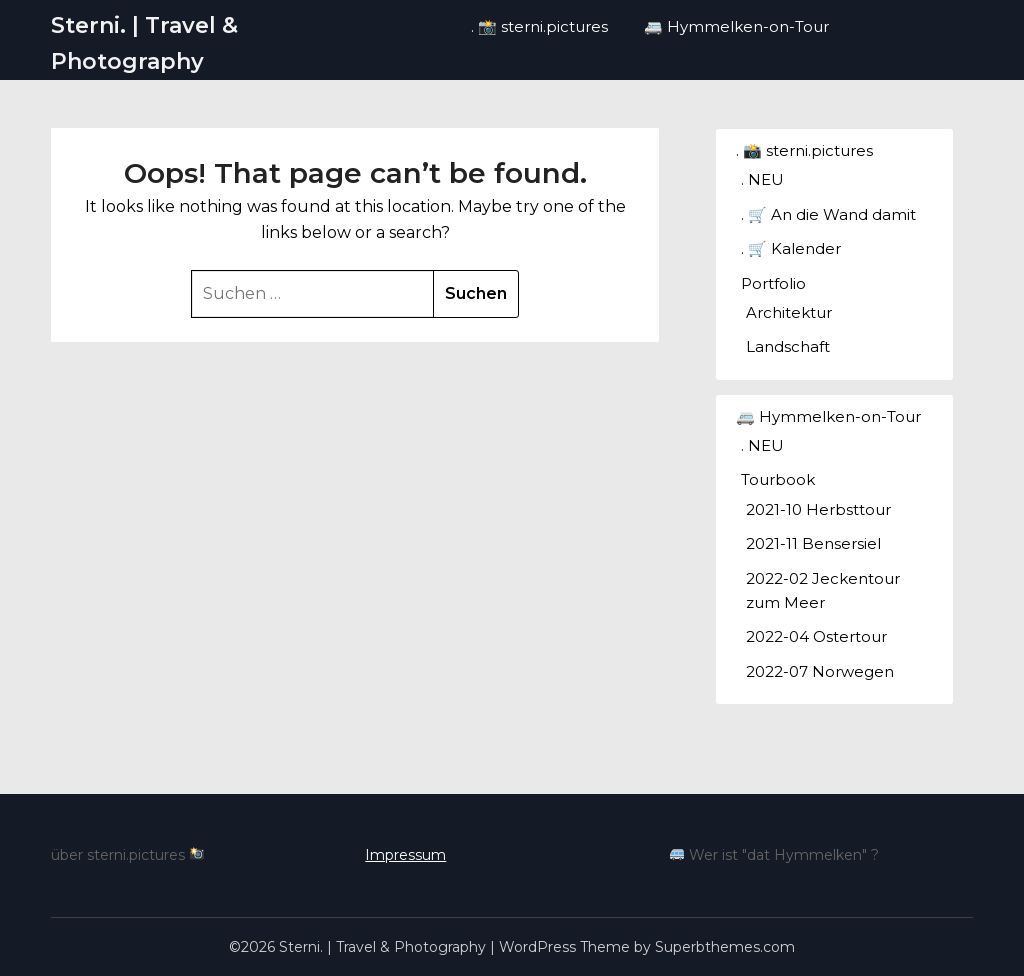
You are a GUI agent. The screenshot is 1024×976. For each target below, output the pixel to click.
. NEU (762, 179)
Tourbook (778, 479)
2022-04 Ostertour (816, 636)
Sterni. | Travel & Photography (144, 43)
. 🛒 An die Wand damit (828, 214)
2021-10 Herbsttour (818, 509)
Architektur (789, 312)
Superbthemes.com (725, 947)
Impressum (405, 855)
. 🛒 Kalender (791, 248)
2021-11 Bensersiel (813, 543)
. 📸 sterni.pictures (539, 26)
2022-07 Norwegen (820, 671)
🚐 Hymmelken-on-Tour (736, 26)
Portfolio (773, 283)
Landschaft (788, 346)
